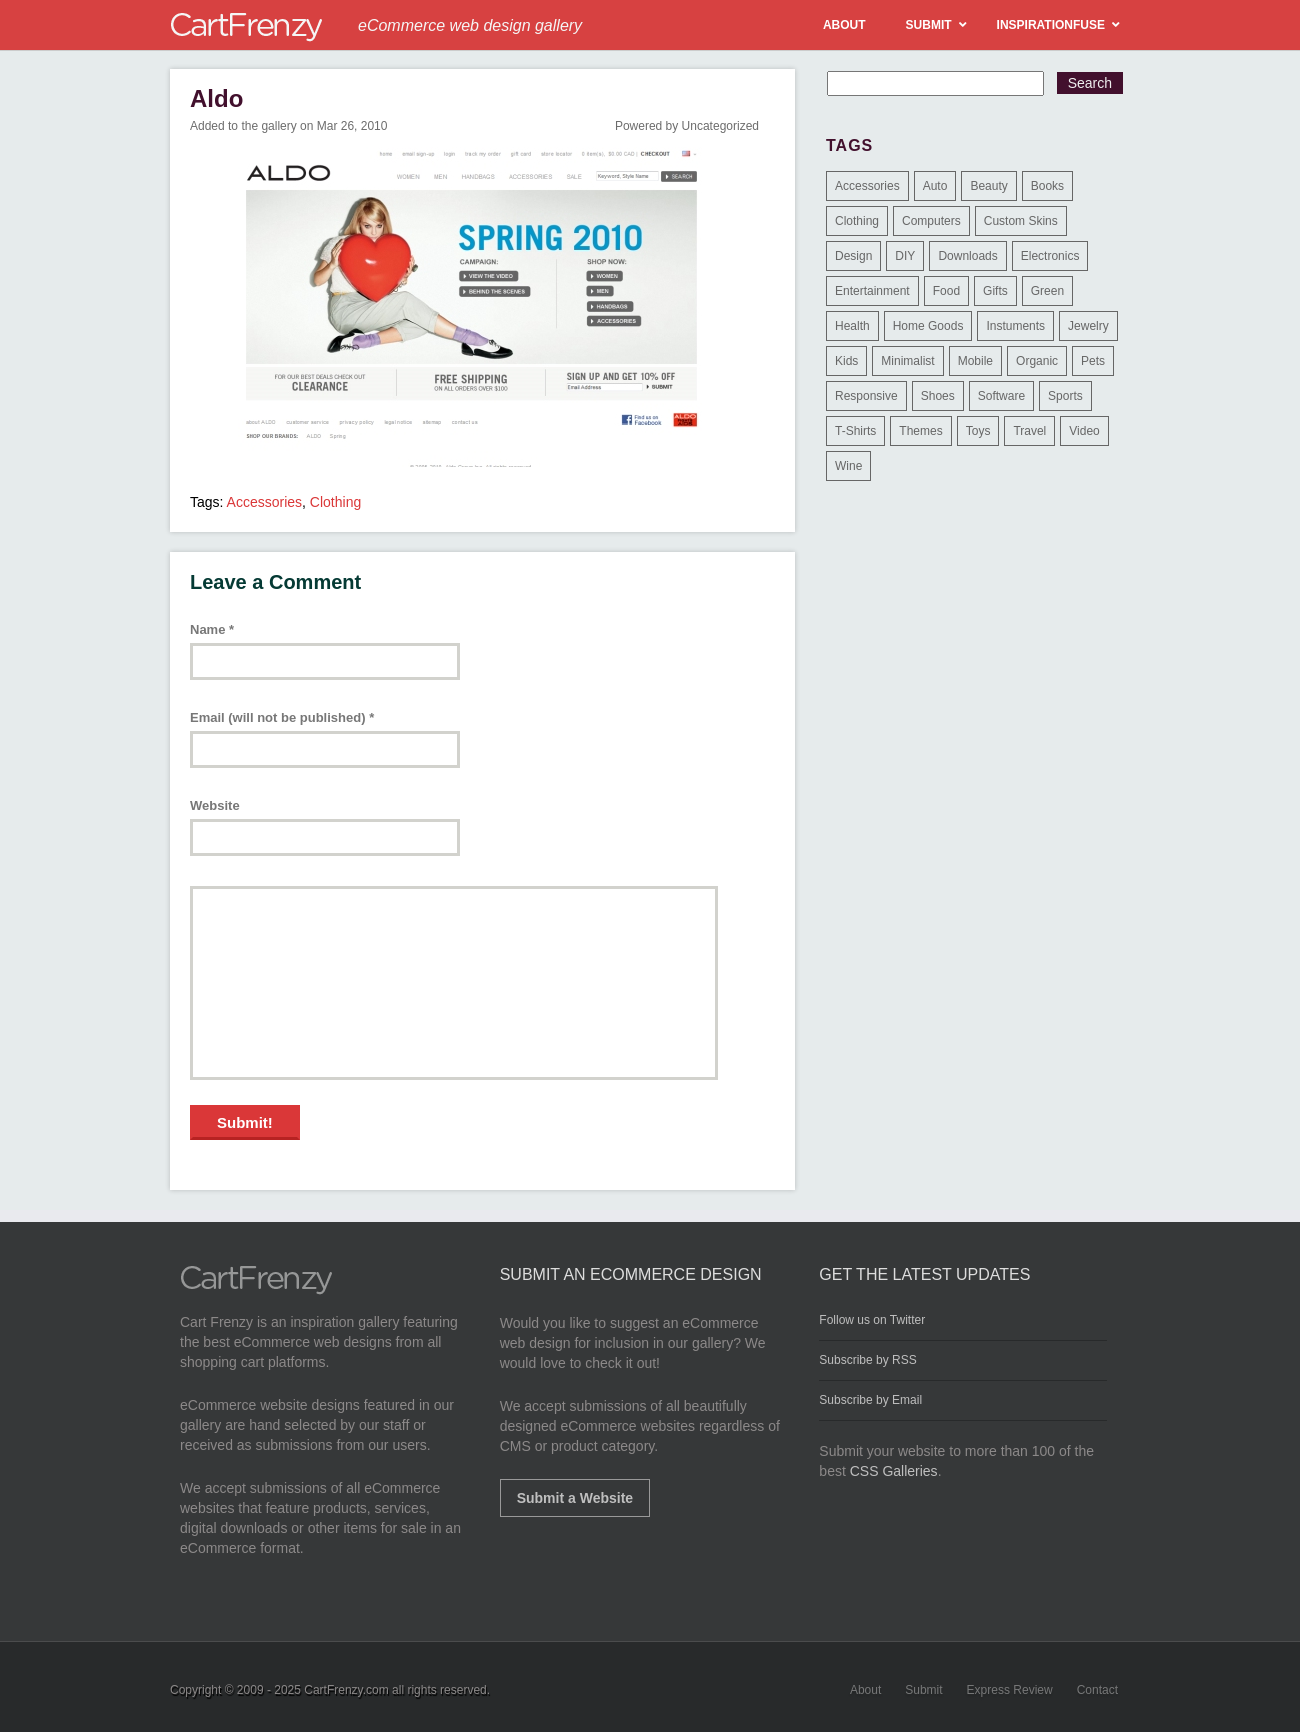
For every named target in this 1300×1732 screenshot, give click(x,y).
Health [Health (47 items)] (852, 326)
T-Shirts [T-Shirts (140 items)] (855, 431)
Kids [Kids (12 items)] (846, 361)
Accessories (264, 502)
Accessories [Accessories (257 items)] (867, 186)
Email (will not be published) (282, 717)
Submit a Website (575, 1498)
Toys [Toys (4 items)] (978, 431)
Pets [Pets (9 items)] (1093, 361)
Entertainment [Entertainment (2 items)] (872, 291)
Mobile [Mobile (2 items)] (975, 361)
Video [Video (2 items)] (1084, 431)
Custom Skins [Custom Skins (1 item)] (1021, 221)
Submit (923, 1690)
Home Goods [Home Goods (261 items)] (928, 326)
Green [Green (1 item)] (1047, 291)
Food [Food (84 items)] (946, 291)
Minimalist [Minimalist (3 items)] (907, 361)
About (865, 1690)
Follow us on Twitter (872, 1320)
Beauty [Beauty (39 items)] (988, 186)
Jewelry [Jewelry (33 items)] (1088, 326)
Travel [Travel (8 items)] (1029, 431)
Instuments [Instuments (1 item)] (1015, 326)
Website (215, 805)
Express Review (1010, 1690)
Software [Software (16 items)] (1001, 396)
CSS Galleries (894, 1471)
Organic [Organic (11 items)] (1037, 361)
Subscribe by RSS (867, 1360)
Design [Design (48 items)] (853, 256)
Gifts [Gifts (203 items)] (995, 291)
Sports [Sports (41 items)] (1065, 396)
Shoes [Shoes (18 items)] (938, 396)
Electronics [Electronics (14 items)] (1050, 256)
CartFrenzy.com (346, 1690)
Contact (1097, 1690)
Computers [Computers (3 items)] (931, 221)
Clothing (335, 502)
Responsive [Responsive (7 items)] (866, 396)
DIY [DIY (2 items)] (905, 256)
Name (212, 629)
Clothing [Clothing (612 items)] (857, 221)
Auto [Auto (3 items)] (935, 186)
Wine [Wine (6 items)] (848, 466)
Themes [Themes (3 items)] (920, 431)
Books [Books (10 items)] (1047, 186)
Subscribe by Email (870, 1400)
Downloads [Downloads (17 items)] (967, 256)
